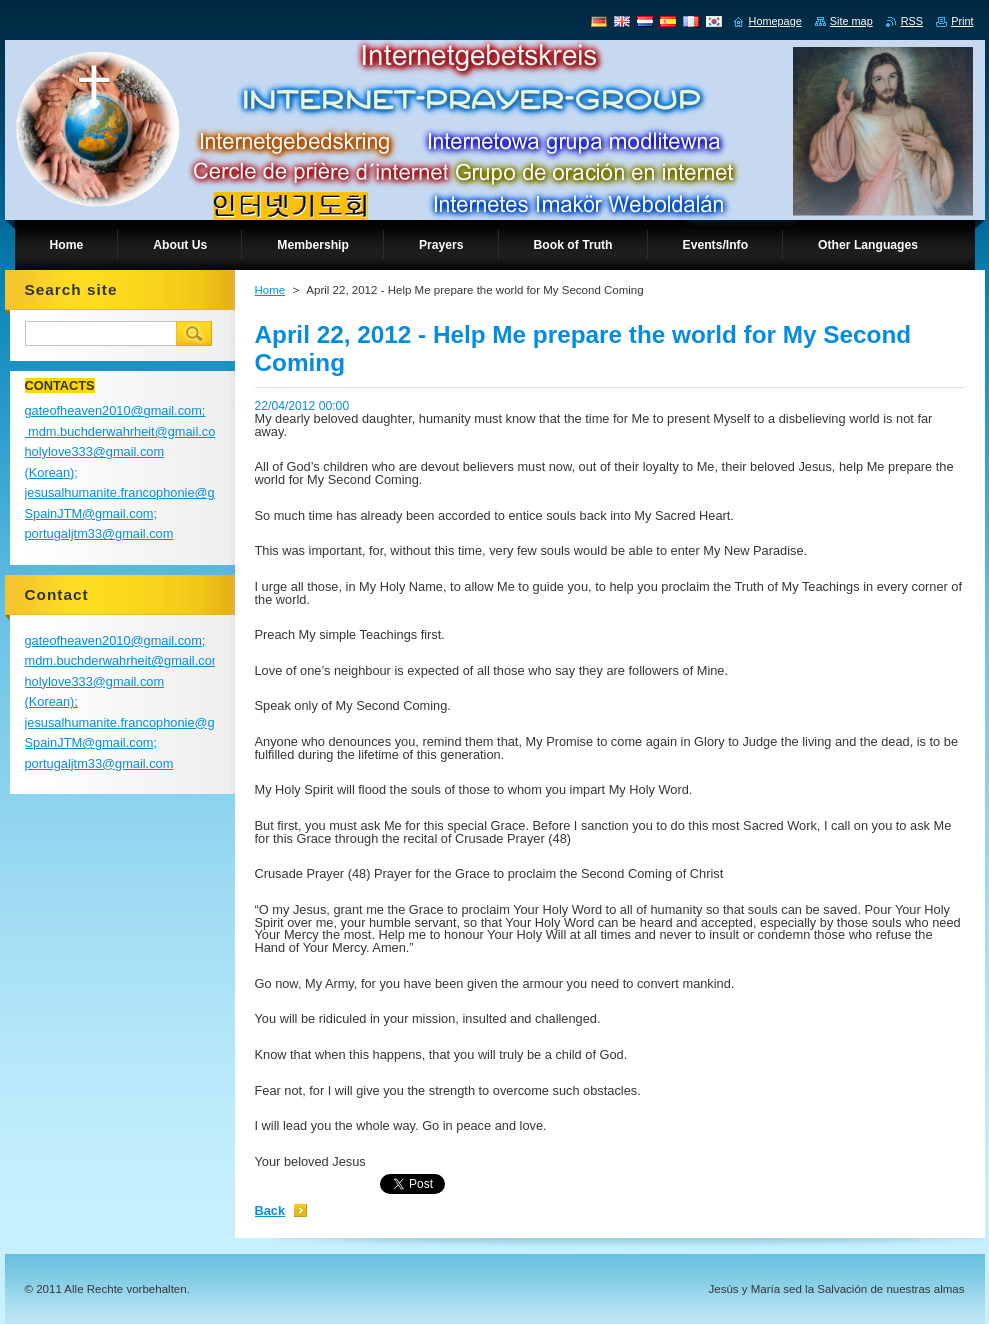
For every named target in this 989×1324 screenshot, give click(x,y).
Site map (851, 21)
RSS (912, 21)
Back (270, 1210)
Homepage (775, 21)
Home (270, 290)
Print (962, 21)
